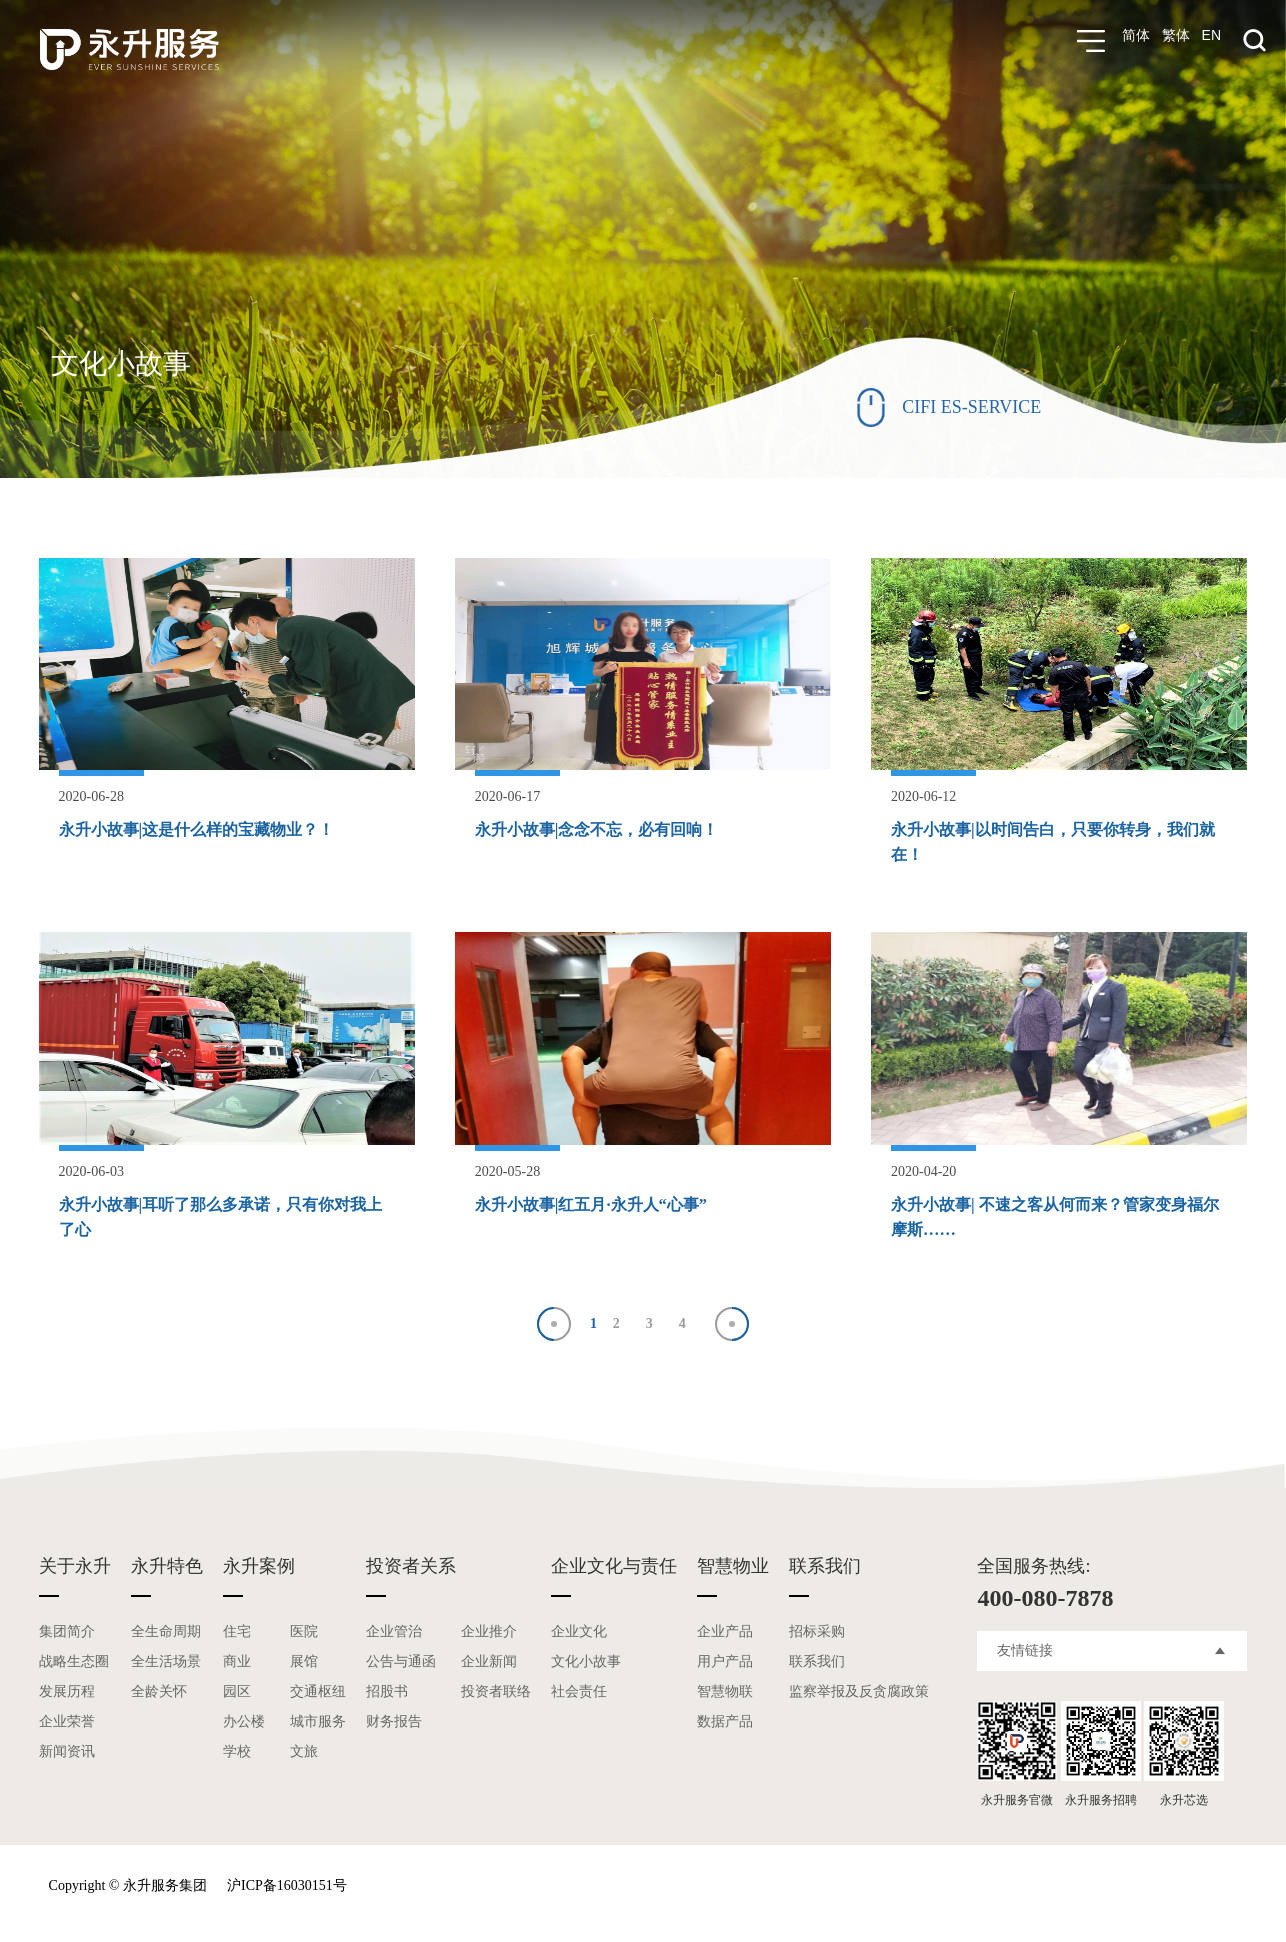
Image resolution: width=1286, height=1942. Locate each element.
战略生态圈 (74, 1657)
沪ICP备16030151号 (287, 1881)
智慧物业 (733, 1562)
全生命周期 (166, 1627)
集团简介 (67, 1627)
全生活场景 (166, 1657)
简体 (1136, 41)
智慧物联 (725, 1687)
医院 (304, 1627)
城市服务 (318, 1717)
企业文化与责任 (614, 1562)
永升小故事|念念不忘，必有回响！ (612, 829)
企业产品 (725, 1627)
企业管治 (394, 1627)
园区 (237, 1687)
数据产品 (725, 1717)
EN (1211, 41)
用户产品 (725, 1657)
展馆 (304, 1657)
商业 (237, 1657)
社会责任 (579, 1687)
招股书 (387, 1687)
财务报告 (394, 1717)
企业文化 (579, 1627)
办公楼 (244, 1717)
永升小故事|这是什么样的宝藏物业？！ (214, 829)
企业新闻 (489, 1657)
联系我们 (825, 1562)
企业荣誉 (67, 1717)
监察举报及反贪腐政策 (859, 1687)
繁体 (1176, 41)
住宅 (237, 1627)
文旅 (304, 1747)
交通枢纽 (318, 1687)
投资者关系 (411, 1562)
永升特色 (167, 1562)
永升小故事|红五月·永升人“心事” (605, 1202)
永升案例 (259, 1562)
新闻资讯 (67, 1747)
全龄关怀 (159, 1687)
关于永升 (75, 1562)
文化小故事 (586, 1657)
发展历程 (67, 1687)
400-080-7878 (1045, 1594)
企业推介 (489, 1627)
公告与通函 (401, 1657)
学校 (237, 1747)
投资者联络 (496, 1687)
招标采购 (817, 1627)
